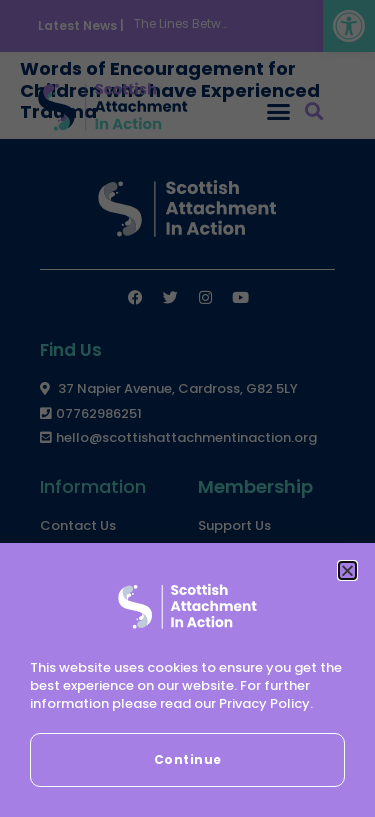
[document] (187, 408)
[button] (347, 570)
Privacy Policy (264, 703)
